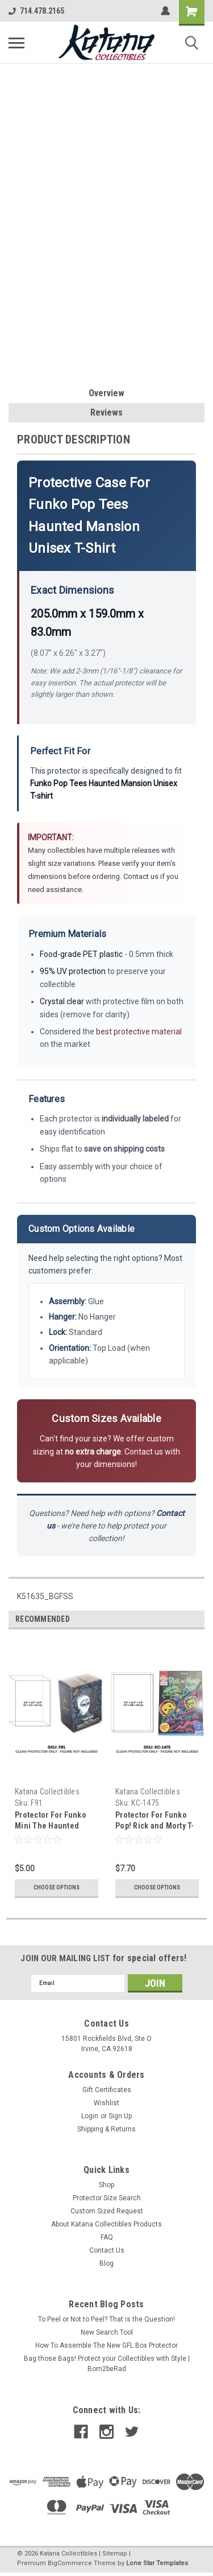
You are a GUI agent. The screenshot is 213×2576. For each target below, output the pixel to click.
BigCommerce (70, 2563)
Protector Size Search (107, 2198)
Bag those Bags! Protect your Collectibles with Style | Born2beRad (107, 2364)
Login (89, 2116)
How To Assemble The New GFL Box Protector (106, 2345)
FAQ (107, 2237)
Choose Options (57, 1887)
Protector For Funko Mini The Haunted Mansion (50, 1825)
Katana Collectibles (47, 1791)
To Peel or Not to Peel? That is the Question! (106, 2319)
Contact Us (106, 2250)
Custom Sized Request (106, 2211)
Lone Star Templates (157, 2563)
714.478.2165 (36, 10)
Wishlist (106, 2103)
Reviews (106, 412)
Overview (106, 393)
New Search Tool (107, 2332)
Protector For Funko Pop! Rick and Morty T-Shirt (154, 1825)
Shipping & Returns (106, 2129)
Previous (180, 1619)
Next (195, 1619)
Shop (106, 2185)
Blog (106, 2263)
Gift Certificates (106, 2090)
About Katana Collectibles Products (106, 2224)
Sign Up (120, 2116)
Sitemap (114, 2553)
